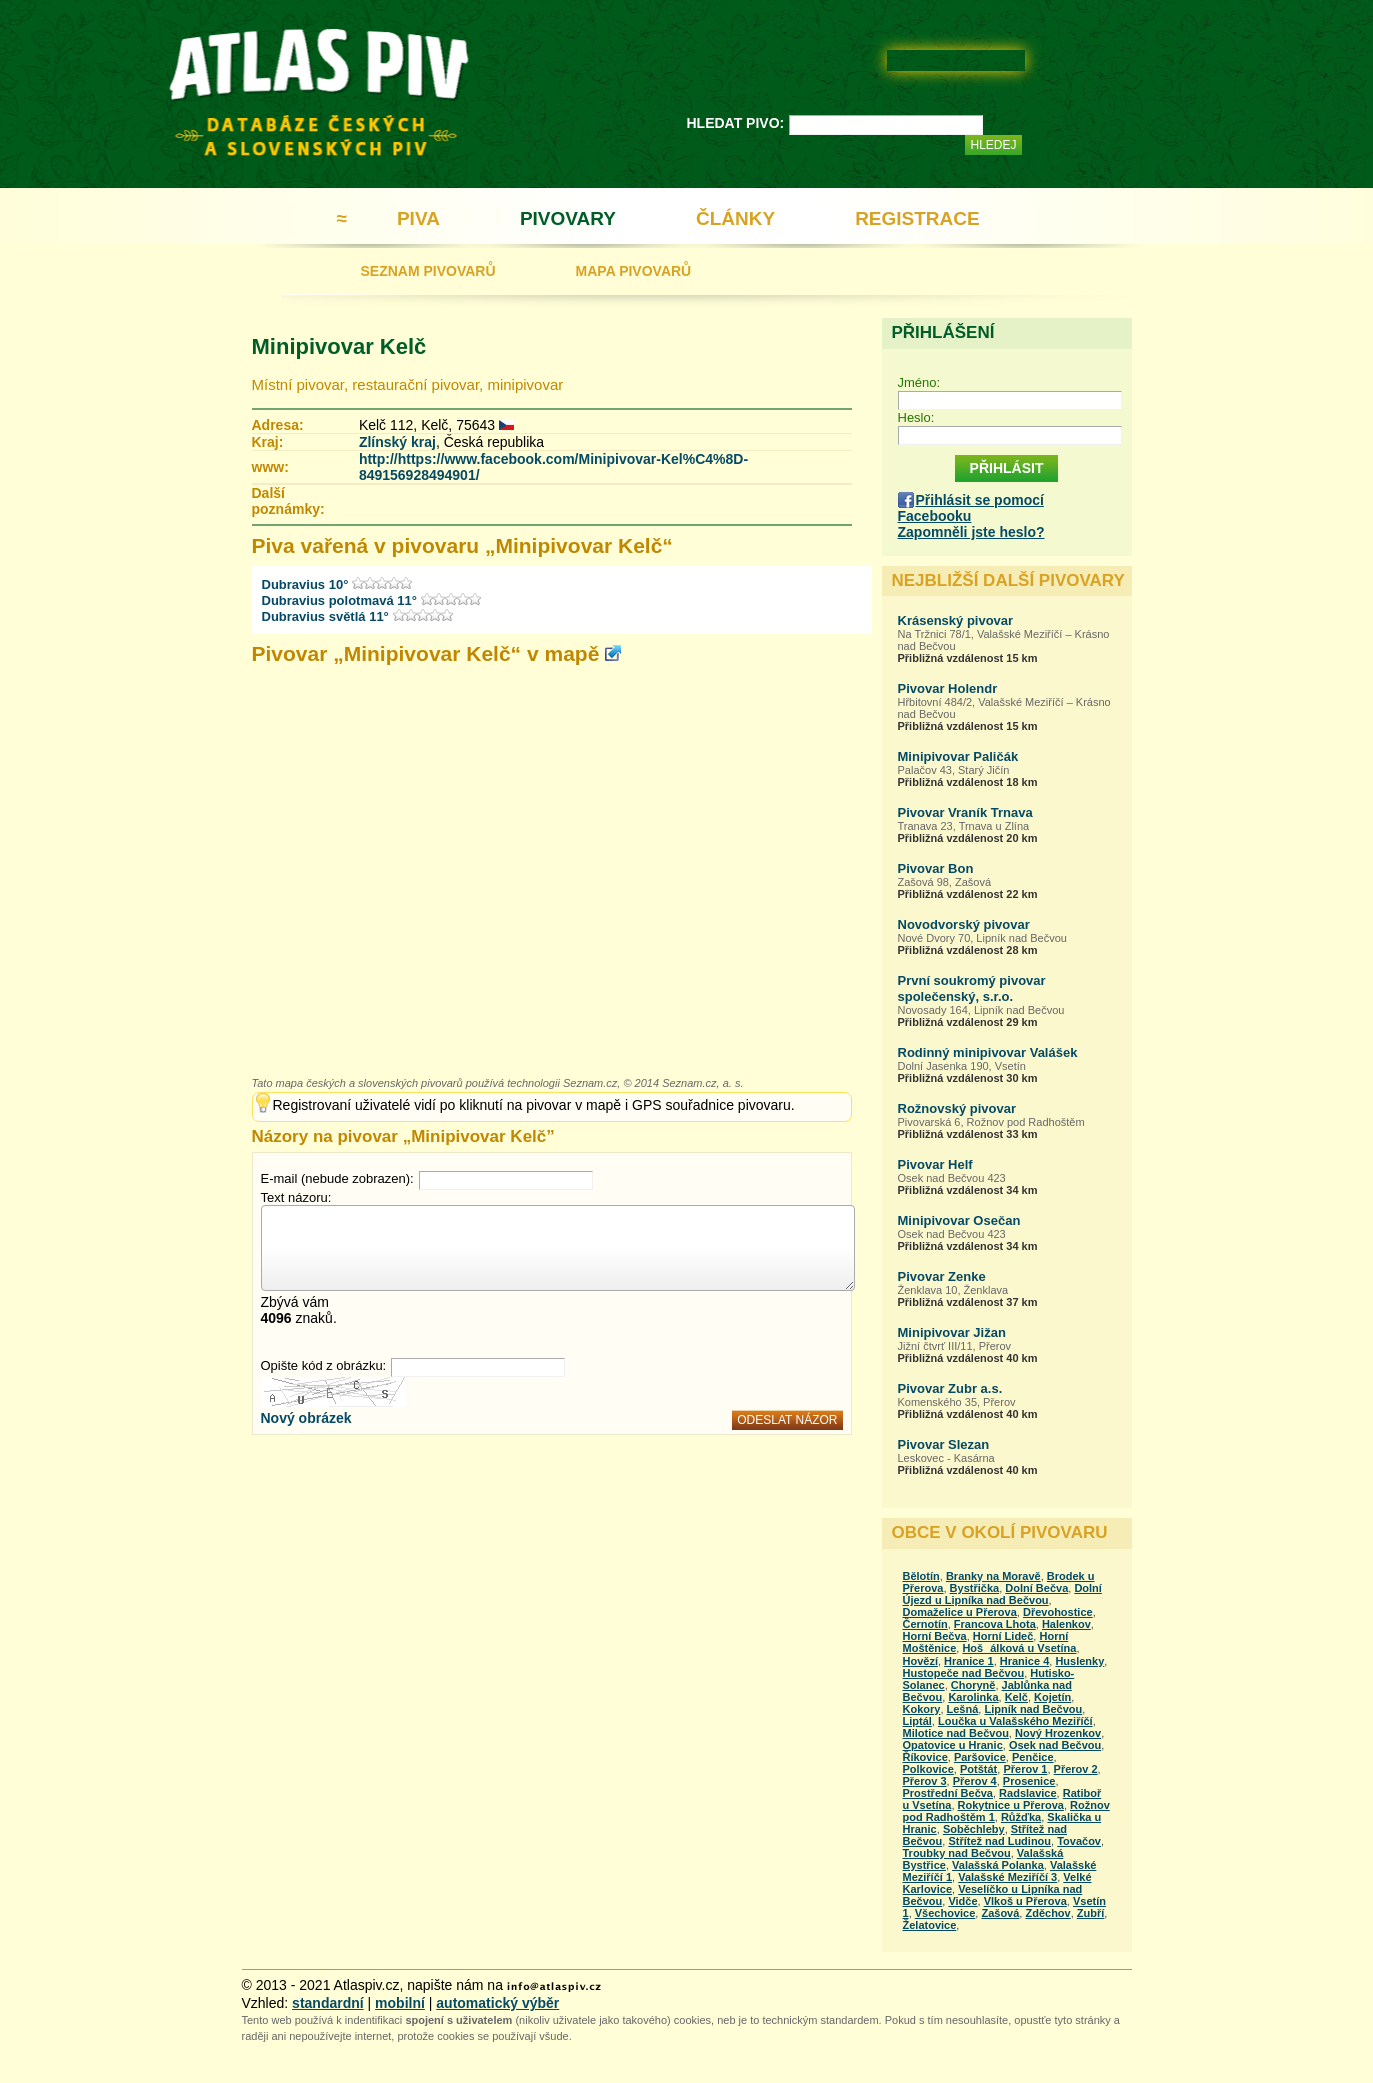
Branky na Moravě (993, 1576)
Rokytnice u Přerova (1011, 1805)
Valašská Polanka (998, 1865)
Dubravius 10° (305, 584)
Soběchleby (974, 1829)
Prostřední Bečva (948, 1793)
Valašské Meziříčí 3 (1007, 1877)
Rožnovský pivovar (957, 1108)
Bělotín (921, 1576)
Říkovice (925, 1757)
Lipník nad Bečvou (1033, 1709)
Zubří (1091, 1913)
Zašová (1000, 1913)
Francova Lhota (995, 1624)
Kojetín (1052, 1697)
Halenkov (1066, 1624)
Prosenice (1029, 1781)
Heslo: (916, 417)
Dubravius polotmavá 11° (339, 600)
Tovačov (1079, 1841)
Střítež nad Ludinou (999, 1841)
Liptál (917, 1721)
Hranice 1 (969, 1661)
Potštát (978, 1769)
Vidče (962, 1901)
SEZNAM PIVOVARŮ (428, 271)
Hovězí (920, 1661)
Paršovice (980, 1757)
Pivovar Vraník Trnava (965, 812)
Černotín (925, 1624)
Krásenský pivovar (956, 620)
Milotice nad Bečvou (956, 1733)
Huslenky (1079, 1661)
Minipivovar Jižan (952, 1332)
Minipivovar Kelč (339, 346)
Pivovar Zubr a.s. (950, 1388)
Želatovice (930, 1925)
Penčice (1033, 1757)
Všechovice (945, 1913)
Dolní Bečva (1036, 1588)
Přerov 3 (925, 1781)
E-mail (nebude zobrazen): (337, 1178)
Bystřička (975, 1588)
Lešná (963, 1709)
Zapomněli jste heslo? (971, 532)
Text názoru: (296, 1197)
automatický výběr (497, 2003)
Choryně (973, 1685)
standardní (328, 2003)
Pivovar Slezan (944, 1444)
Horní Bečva (935, 1636)
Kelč (1016, 1697)
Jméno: (919, 382)
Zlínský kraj (397, 442)
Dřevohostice (1058, 1612)
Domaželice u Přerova (960, 1612)
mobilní (400, 2003)
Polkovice (928, 1769)
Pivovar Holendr (948, 688)
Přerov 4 (975, 1781)
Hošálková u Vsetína (1019, 1648)
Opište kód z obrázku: (324, 1365)
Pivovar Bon (936, 868)
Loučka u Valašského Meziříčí (1015, 1721)
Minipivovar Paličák (958, 756)
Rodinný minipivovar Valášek (988, 1052)
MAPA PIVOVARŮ (634, 271)
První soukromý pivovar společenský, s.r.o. (972, 988)
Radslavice (1027, 1793)
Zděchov (1047, 1913)
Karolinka (973, 1697)
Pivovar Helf (935, 1164)
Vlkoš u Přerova (1025, 1901)
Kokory (922, 1709)
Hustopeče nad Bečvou (964, 1673)
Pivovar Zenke (942, 1276)
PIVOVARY (568, 218)
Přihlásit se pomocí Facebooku (971, 508)
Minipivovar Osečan (959, 1220)
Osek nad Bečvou (1055, 1745)
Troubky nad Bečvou (957, 1853)
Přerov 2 (1076, 1769)
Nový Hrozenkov (1058, 1733)
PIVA (418, 218)
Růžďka (1021, 1817)
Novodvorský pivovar (964, 924)
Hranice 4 (1025, 1661)
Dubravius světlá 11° (325, 616)
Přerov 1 (1025, 1769)
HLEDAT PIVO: (736, 123)
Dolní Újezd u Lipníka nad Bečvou (1002, 1594)
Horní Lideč (1003, 1636)
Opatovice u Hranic (953, 1745)
